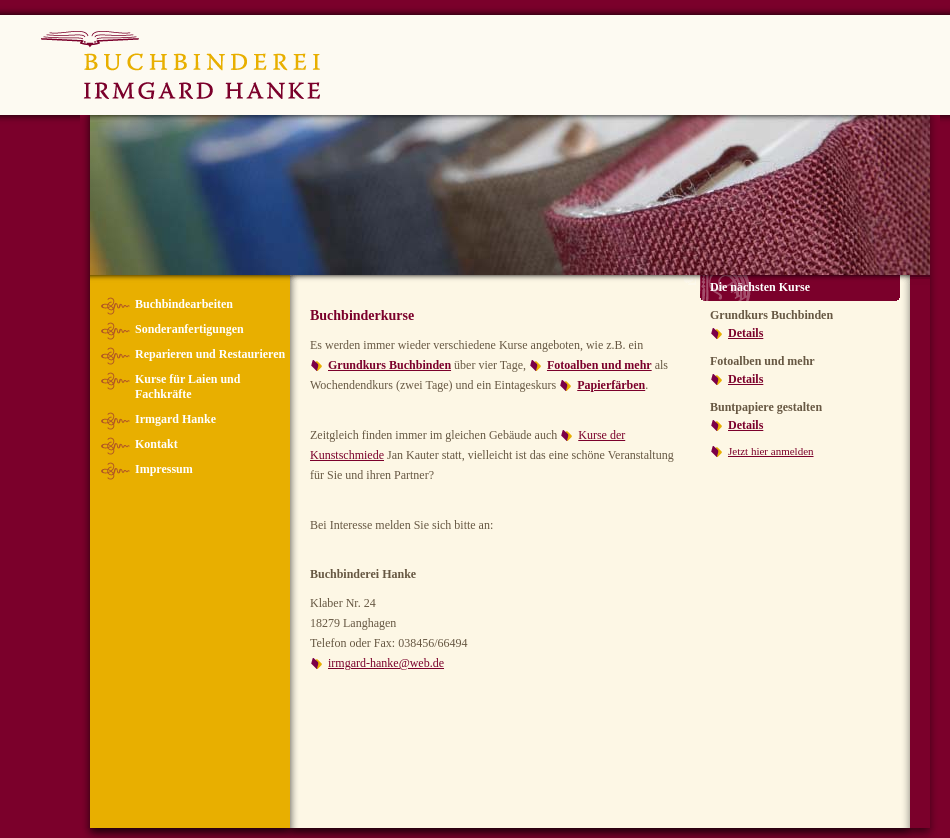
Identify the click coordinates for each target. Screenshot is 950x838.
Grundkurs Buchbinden (389, 365)
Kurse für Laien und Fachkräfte (187, 386)
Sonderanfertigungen (189, 329)
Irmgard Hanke (175, 419)
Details (745, 333)
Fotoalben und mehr (599, 365)
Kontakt (156, 444)
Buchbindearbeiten (184, 304)
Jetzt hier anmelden (771, 451)
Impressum (164, 469)
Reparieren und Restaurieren (210, 354)
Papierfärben (611, 385)
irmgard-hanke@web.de (386, 663)
